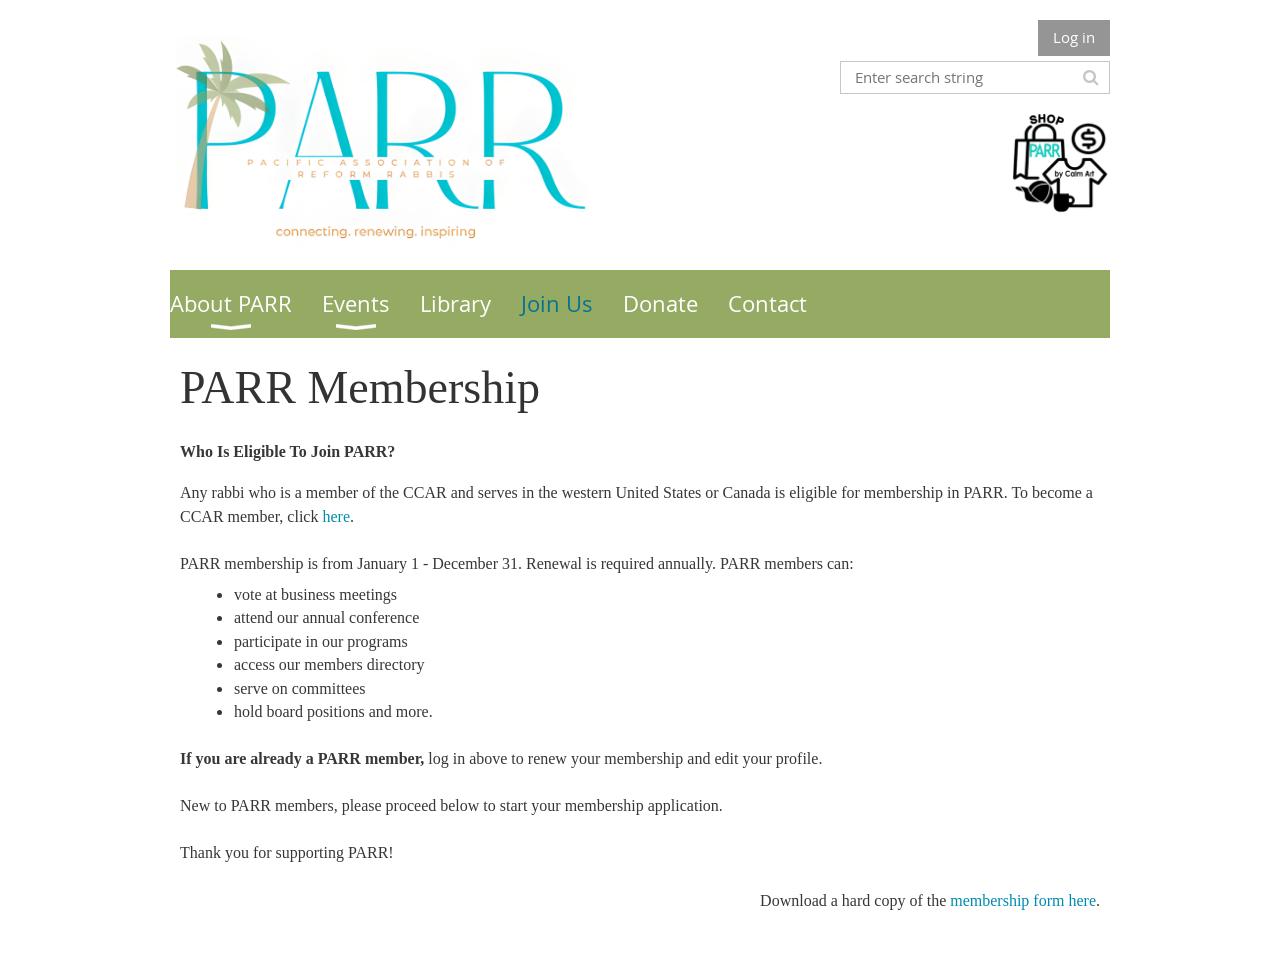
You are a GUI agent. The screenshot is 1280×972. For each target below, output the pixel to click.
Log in (1074, 37)
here (336, 516)
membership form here (1023, 900)
